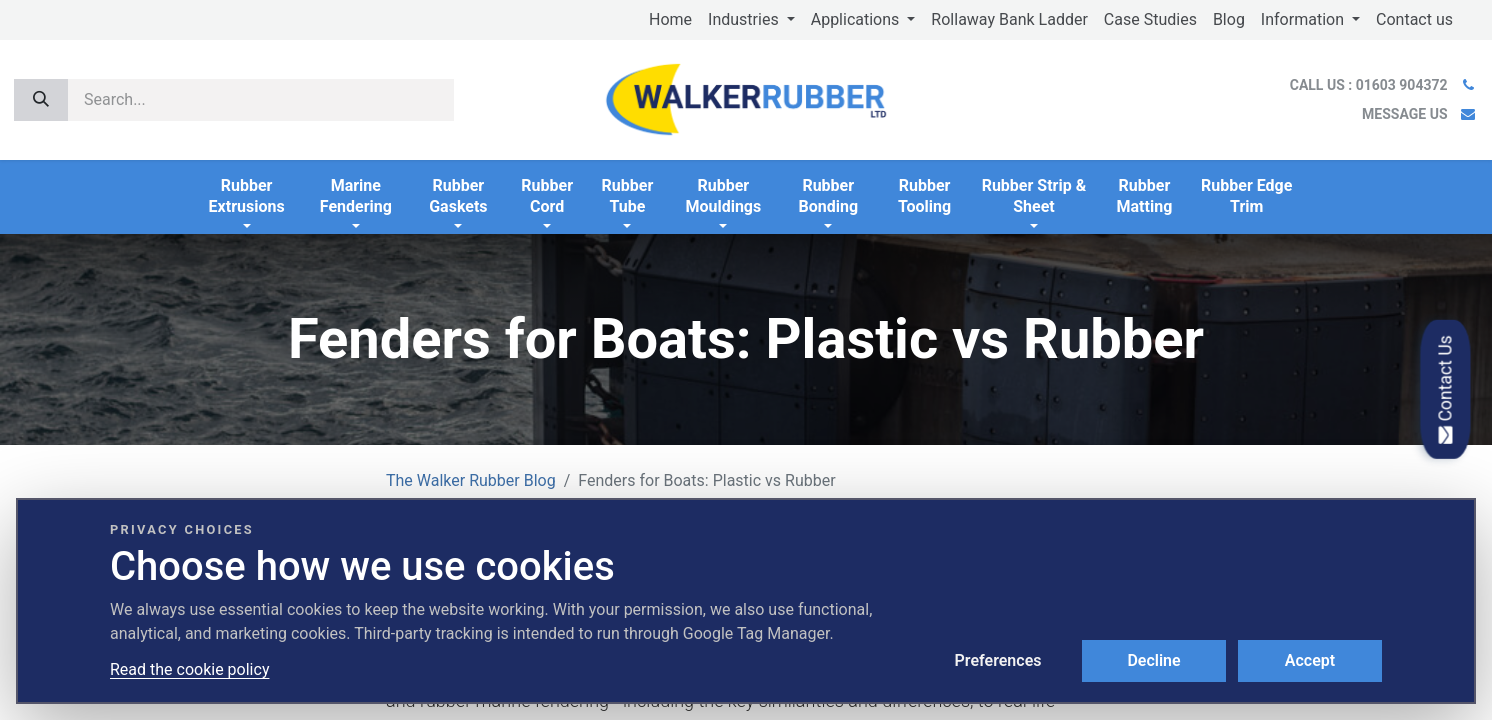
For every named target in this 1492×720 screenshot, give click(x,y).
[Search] (41, 100)
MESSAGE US (1404, 114)
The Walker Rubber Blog (471, 480)
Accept (1310, 660)
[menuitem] (670, 20)
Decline (1153, 660)
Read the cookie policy (189, 669)
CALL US (1370, 85)
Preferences (998, 660)
